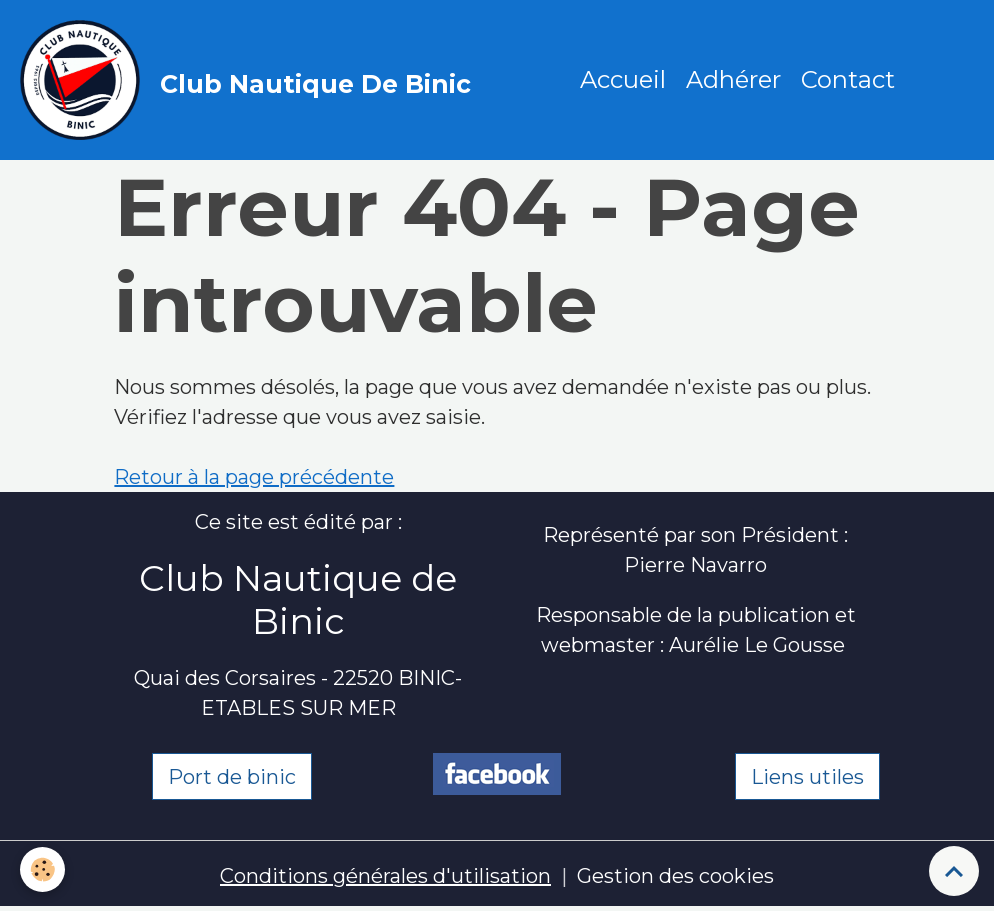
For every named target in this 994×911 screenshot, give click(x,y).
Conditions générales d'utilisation (385, 876)
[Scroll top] (954, 871)
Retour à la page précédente (254, 477)
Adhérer (733, 79)
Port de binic (232, 777)
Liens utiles (807, 777)
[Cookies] (42, 869)
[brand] (250, 80)
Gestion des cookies (675, 876)
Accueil (623, 79)
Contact (848, 79)
